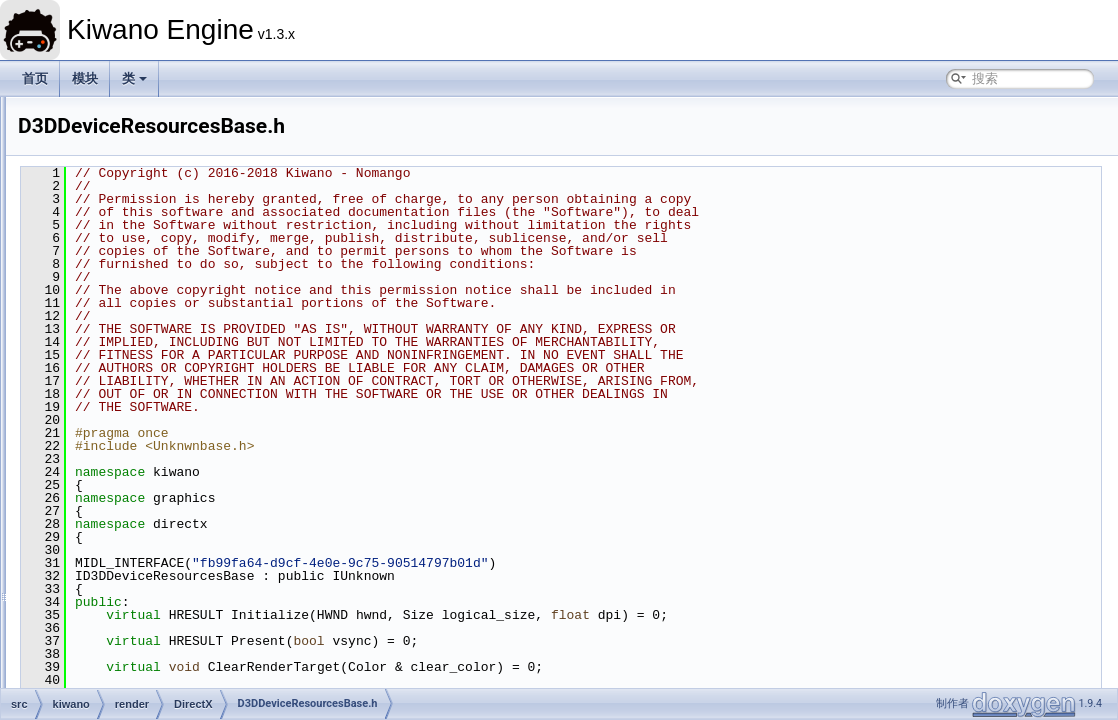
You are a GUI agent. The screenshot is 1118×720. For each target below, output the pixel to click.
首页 (35, 78)
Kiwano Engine (58, 113)
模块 (85, 78)
